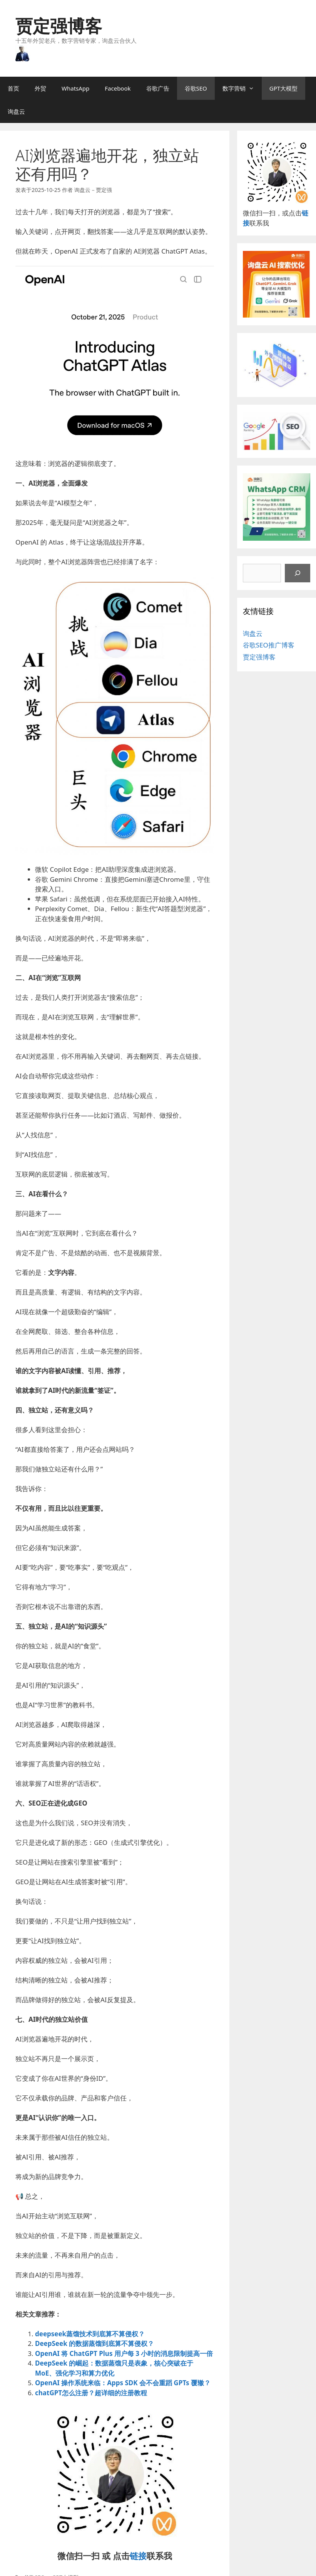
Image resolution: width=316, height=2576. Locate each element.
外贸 (40, 88)
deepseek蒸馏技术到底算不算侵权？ (90, 2333)
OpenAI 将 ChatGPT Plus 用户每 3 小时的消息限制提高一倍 (124, 2353)
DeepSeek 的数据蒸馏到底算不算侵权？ (94, 2343)
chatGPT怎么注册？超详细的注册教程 (91, 2392)
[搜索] (297, 573)
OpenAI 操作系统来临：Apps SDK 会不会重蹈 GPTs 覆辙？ (123, 2382)
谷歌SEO (196, 88)
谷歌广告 (157, 88)
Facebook (117, 88)
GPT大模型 (283, 88)
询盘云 (16, 111)
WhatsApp (75, 88)
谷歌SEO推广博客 (268, 645)
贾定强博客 (58, 25)
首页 (13, 88)
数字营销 (242, 88)
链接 (138, 2555)
